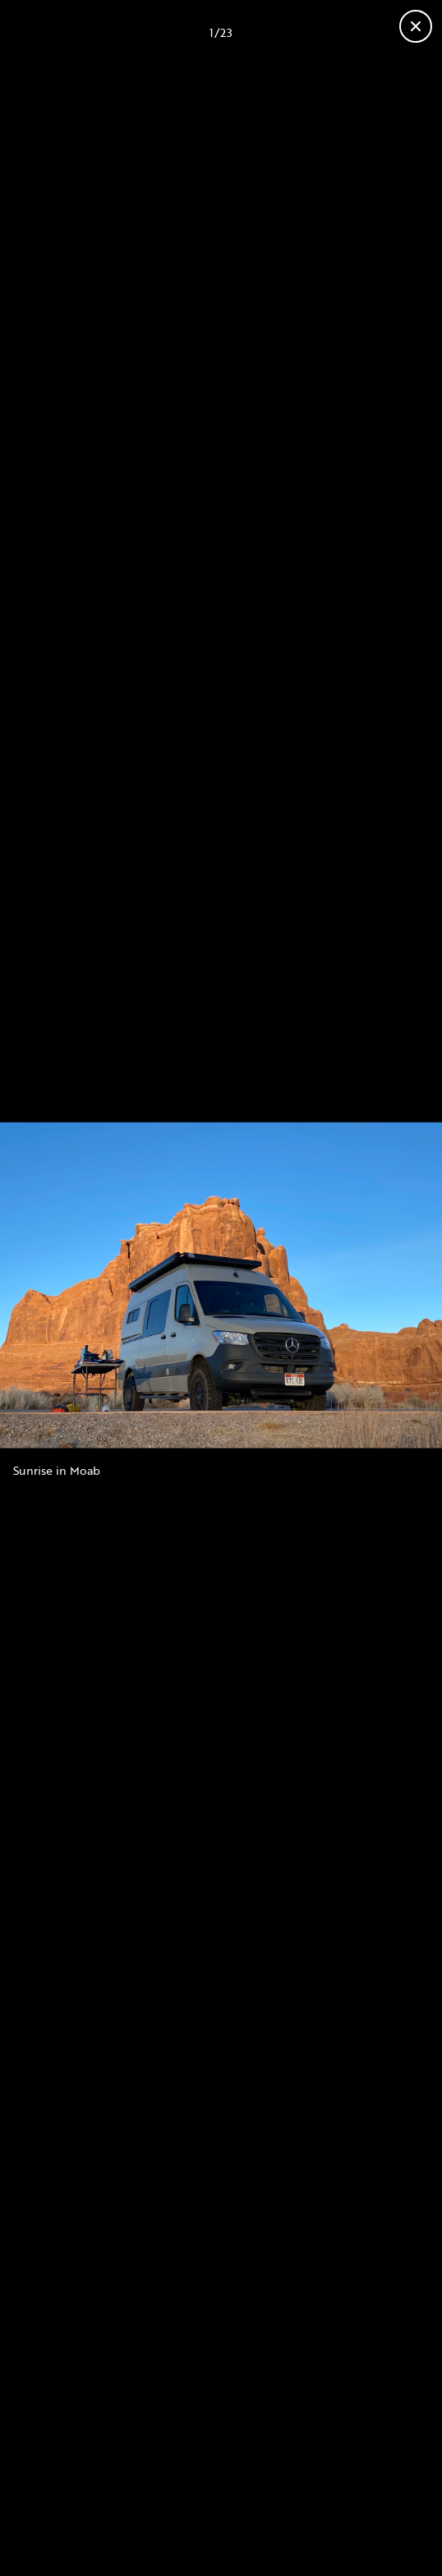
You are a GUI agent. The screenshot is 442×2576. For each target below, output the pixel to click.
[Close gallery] (415, 26)
